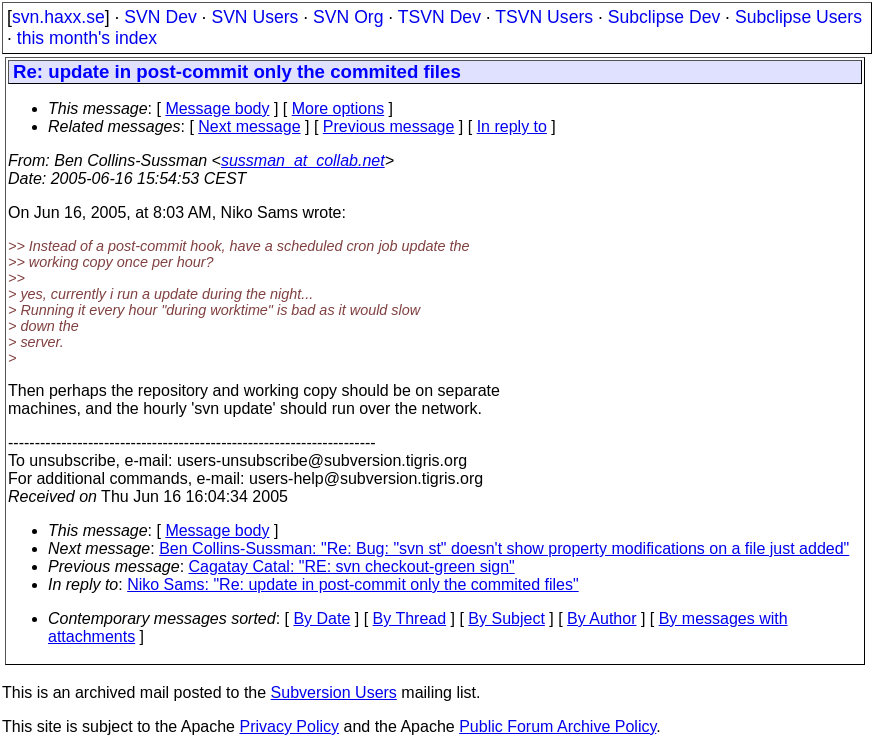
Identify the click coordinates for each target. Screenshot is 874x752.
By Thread (410, 618)
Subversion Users (334, 692)
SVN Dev (160, 17)
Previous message (389, 126)
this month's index (87, 38)
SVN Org (348, 17)
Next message (249, 126)
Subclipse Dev (664, 17)
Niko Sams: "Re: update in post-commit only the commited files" (353, 584)
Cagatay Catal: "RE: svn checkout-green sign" (352, 566)
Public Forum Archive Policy (557, 726)
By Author (601, 618)
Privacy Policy (289, 726)
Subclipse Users (798, 17)
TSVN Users (544, 17)
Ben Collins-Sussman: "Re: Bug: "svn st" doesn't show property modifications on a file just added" (504, 548)
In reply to (512, 126)
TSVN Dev (439, 17)
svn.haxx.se (58, 17)
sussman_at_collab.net (303, 160)
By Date (321, 618)
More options (338, 108)
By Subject (506, 618)
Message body (217, 108)
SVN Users (254, 17)
